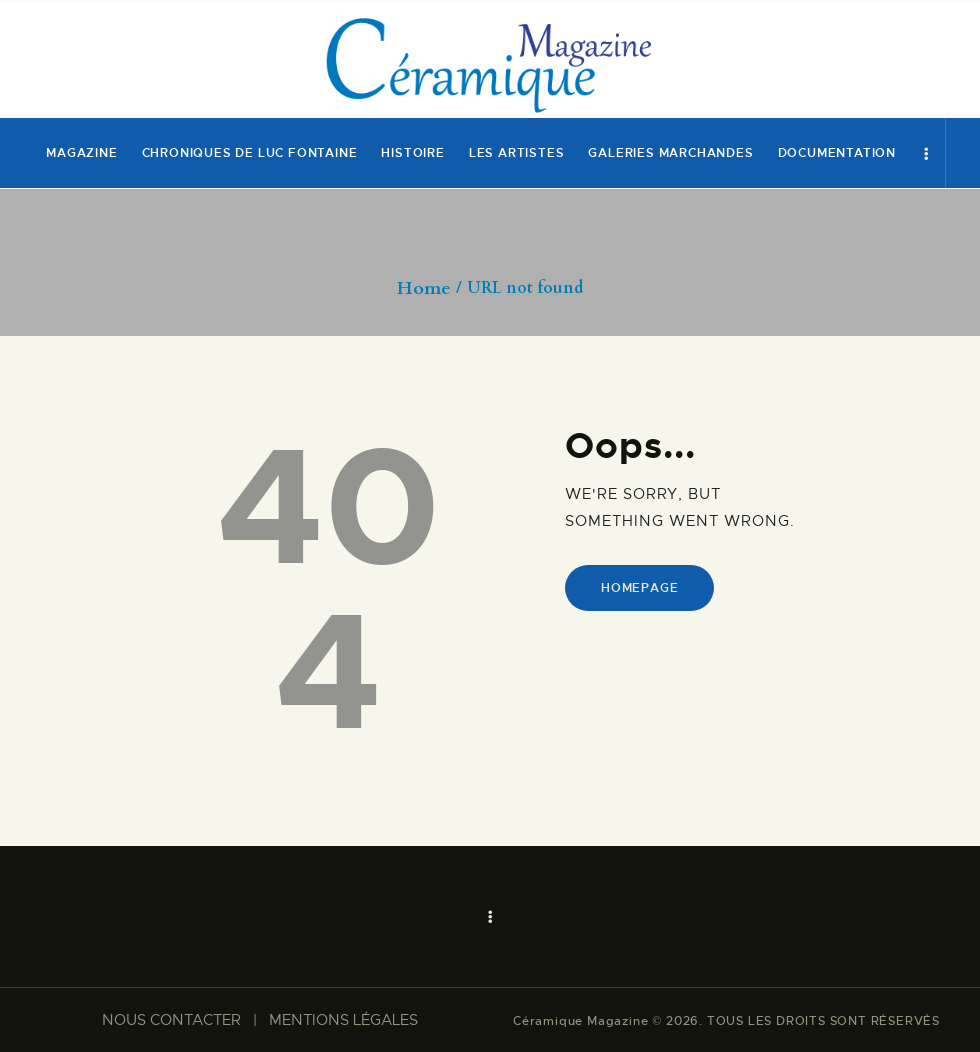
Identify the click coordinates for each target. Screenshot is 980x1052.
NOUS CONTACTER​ (171, 1020)
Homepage (639, 588)
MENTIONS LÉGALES (343, 1020)
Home (424, 289)
